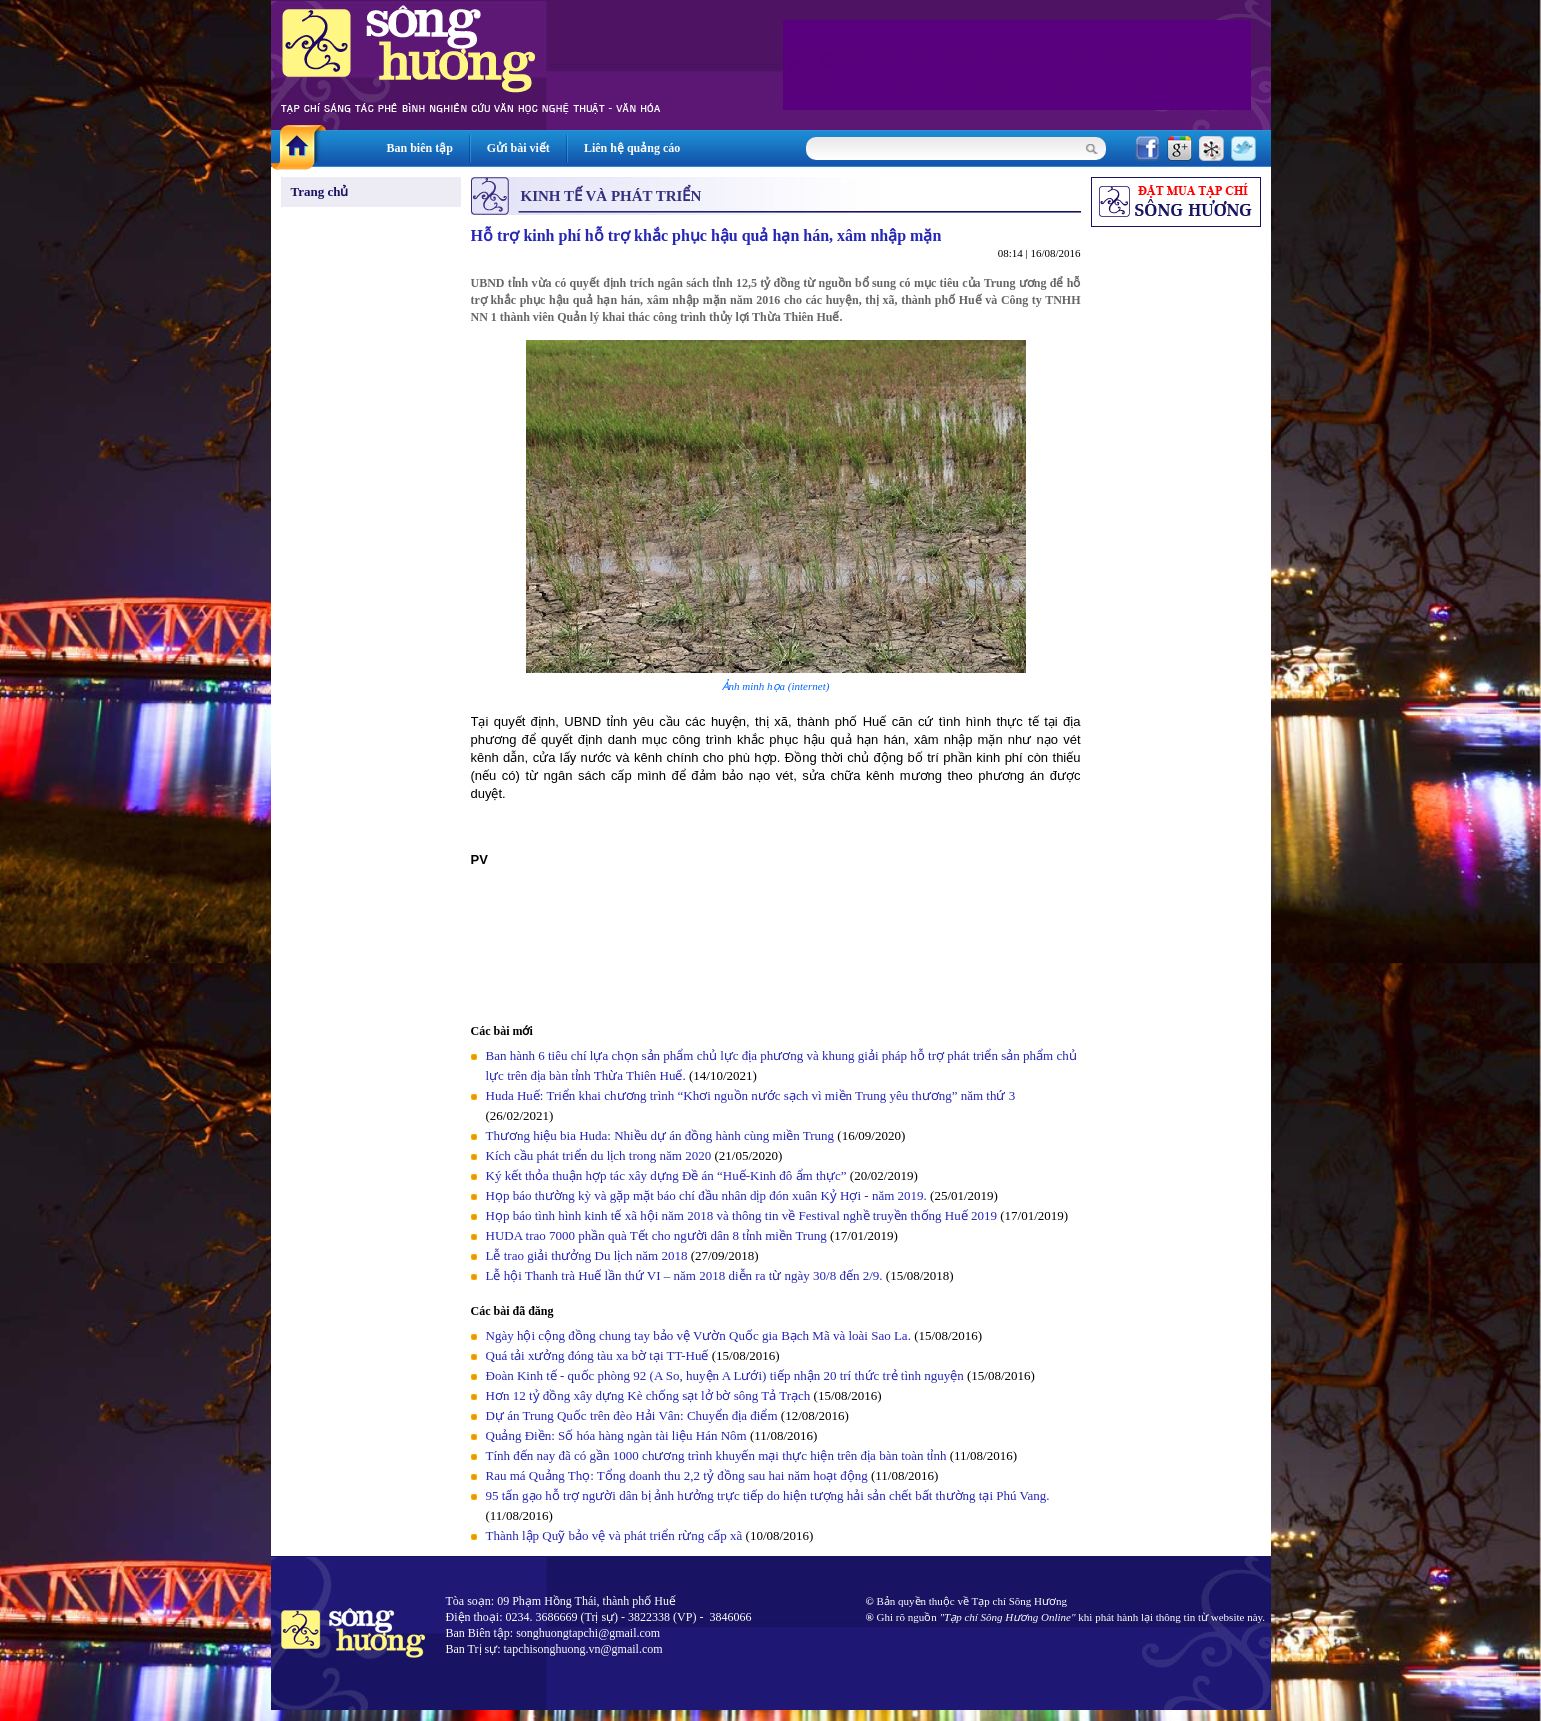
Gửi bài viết (518, 148)
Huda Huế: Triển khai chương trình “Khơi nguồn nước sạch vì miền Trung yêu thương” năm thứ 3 (751, 1095)
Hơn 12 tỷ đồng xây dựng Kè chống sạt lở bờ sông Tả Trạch (648, 1395)
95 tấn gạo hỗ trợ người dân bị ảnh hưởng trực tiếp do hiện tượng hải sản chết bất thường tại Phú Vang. (768, 1495)
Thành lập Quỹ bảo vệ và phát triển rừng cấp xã (614, 1535)
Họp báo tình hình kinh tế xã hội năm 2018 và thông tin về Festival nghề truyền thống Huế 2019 (741, 1215)
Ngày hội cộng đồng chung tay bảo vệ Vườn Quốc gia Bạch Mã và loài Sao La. (698, 1335)
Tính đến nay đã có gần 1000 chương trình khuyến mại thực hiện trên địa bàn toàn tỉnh (716, 1455)
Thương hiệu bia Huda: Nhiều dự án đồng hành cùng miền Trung (660, 1135)
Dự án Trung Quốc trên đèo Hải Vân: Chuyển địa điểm (632, 1415)
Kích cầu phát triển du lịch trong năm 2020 (600, 1155)
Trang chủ (320, 191)
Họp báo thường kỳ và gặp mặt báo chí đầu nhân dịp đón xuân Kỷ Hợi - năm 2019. (708, 1195)
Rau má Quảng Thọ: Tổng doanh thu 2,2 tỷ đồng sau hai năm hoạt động (677, 1475)
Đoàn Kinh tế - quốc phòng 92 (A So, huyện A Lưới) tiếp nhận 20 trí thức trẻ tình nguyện (725, 1375)
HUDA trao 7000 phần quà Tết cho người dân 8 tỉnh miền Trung (656, 1235)
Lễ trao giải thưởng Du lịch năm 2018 (588, 1255)
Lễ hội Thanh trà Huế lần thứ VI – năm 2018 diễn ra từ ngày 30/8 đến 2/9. (686, 1275)
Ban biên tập (420, 148)
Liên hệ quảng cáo (632, 148)
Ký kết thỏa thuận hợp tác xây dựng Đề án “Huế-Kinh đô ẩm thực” (666, 1175)
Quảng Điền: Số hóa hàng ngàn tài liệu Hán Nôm (616, 1435)
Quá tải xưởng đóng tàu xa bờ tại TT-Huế (597, 1355)
